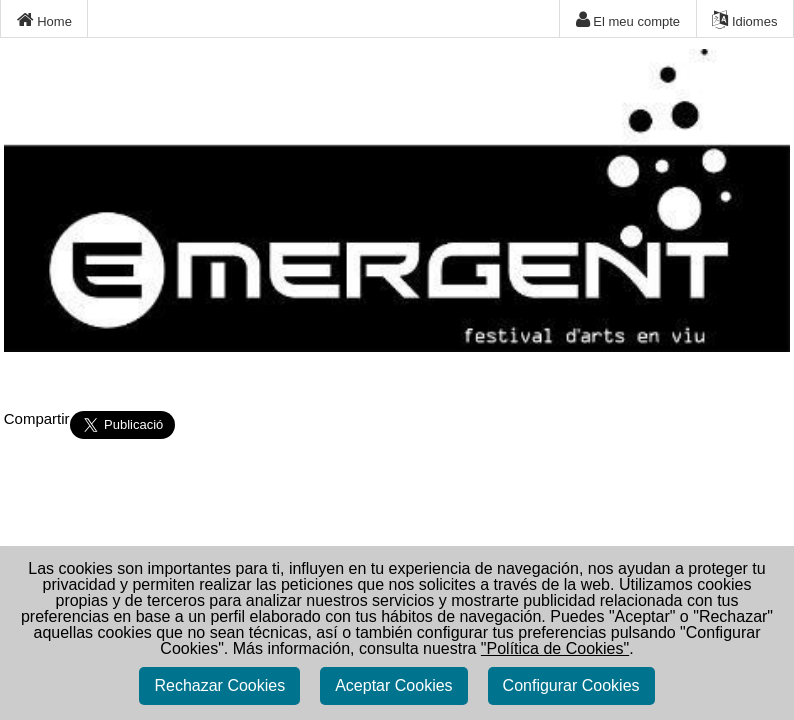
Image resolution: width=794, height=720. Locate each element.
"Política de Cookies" (555, 648)
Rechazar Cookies (219, 685)
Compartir (37, 418)
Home (44, 20)
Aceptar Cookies (393, 685)
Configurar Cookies (571, 685)
